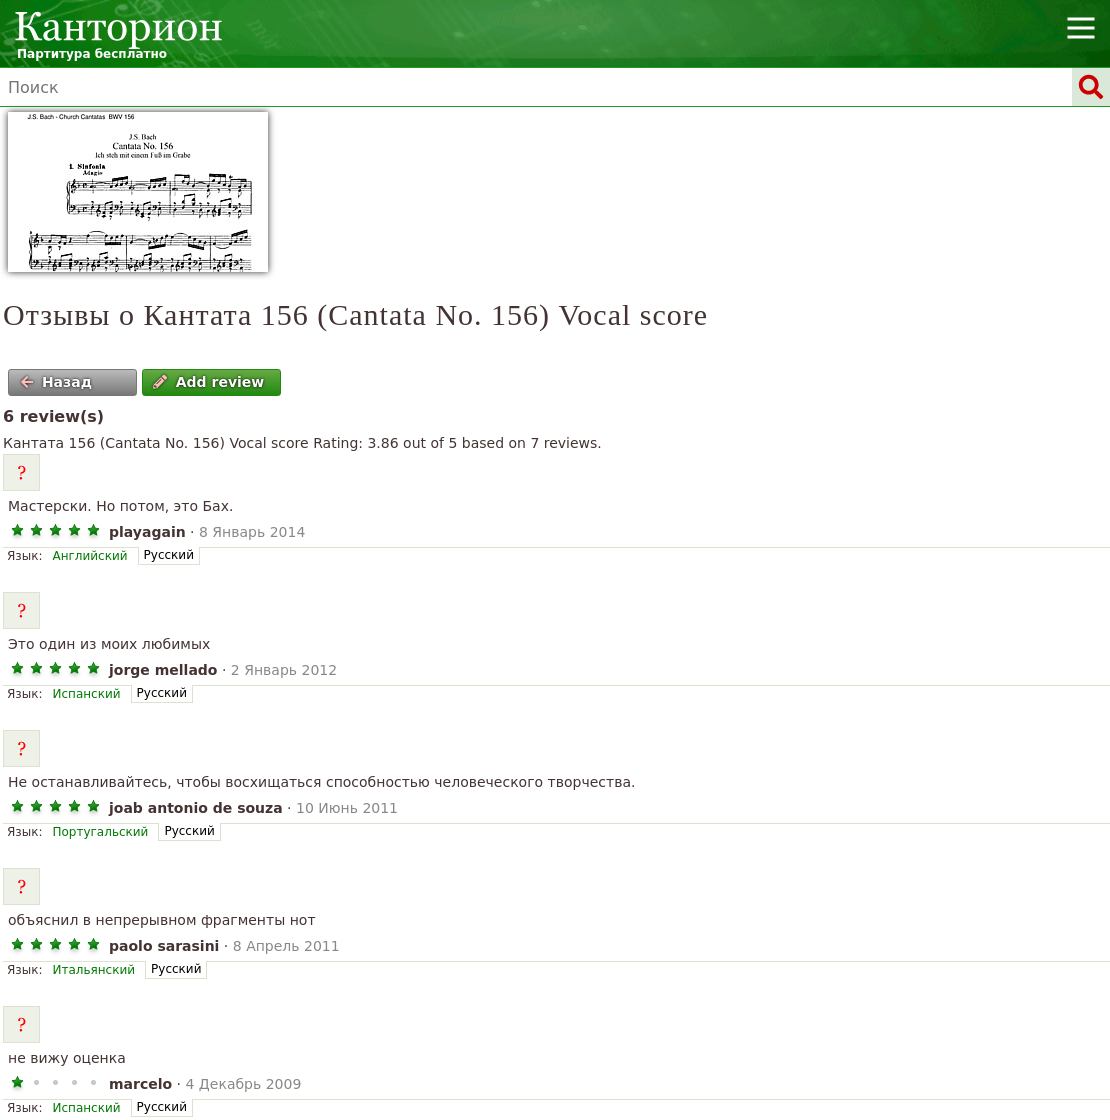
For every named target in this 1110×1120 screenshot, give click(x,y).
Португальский (100, 832)
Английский (89, 556)
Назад (56, 382)
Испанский (86, 694)
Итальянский (93, 970)
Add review (208, 382)
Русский (169, 555)
